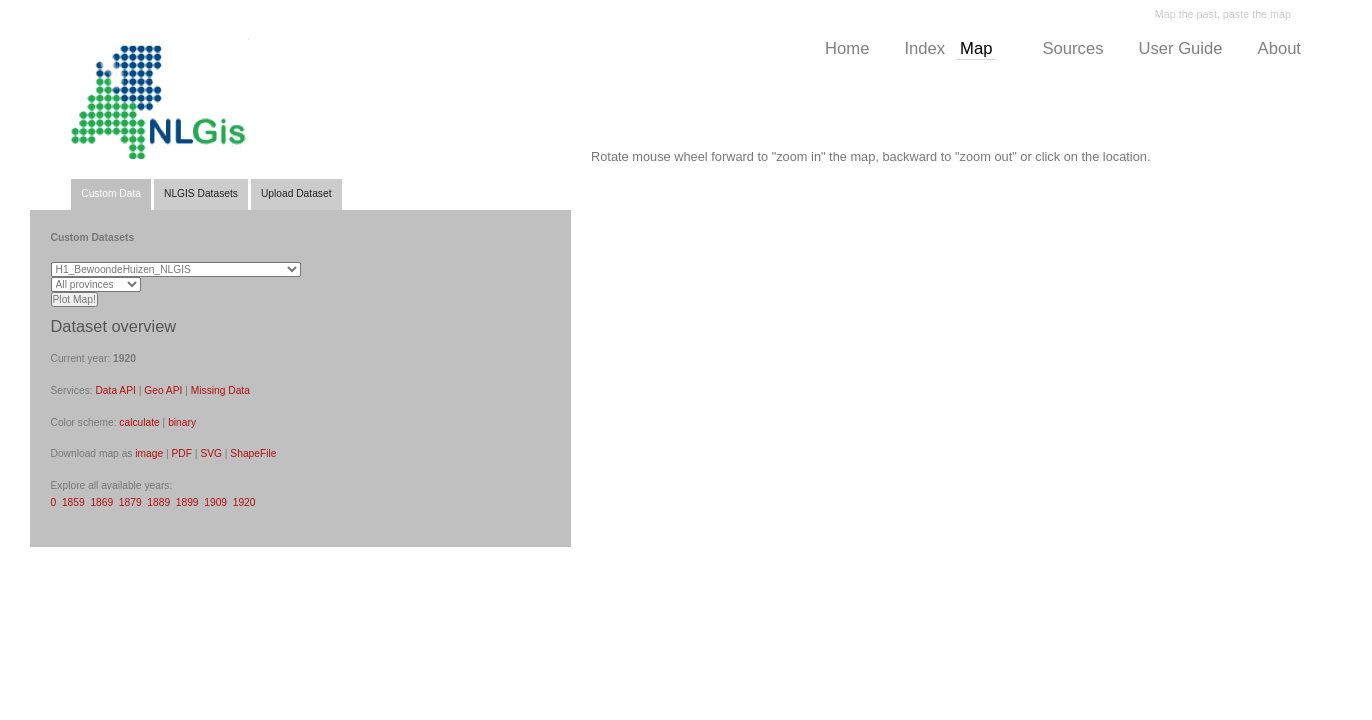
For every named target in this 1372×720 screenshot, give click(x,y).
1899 (187, 502)
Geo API (163, 390)
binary (182, 422)
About (1279, 48)
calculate (139, 422)
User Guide (1180, 48)
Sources (1072, 48)
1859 (73, 502)
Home (847, 48)
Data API (115, 390)
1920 (244, 502)
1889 (158, 502)
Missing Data (220, 390)
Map (976, 48)
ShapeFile (253, 453)
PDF (182, 453)
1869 (101, 502)
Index (924, 48)
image (149, 453)
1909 (215, 502)
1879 (130, 502)
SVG (211, 453)
